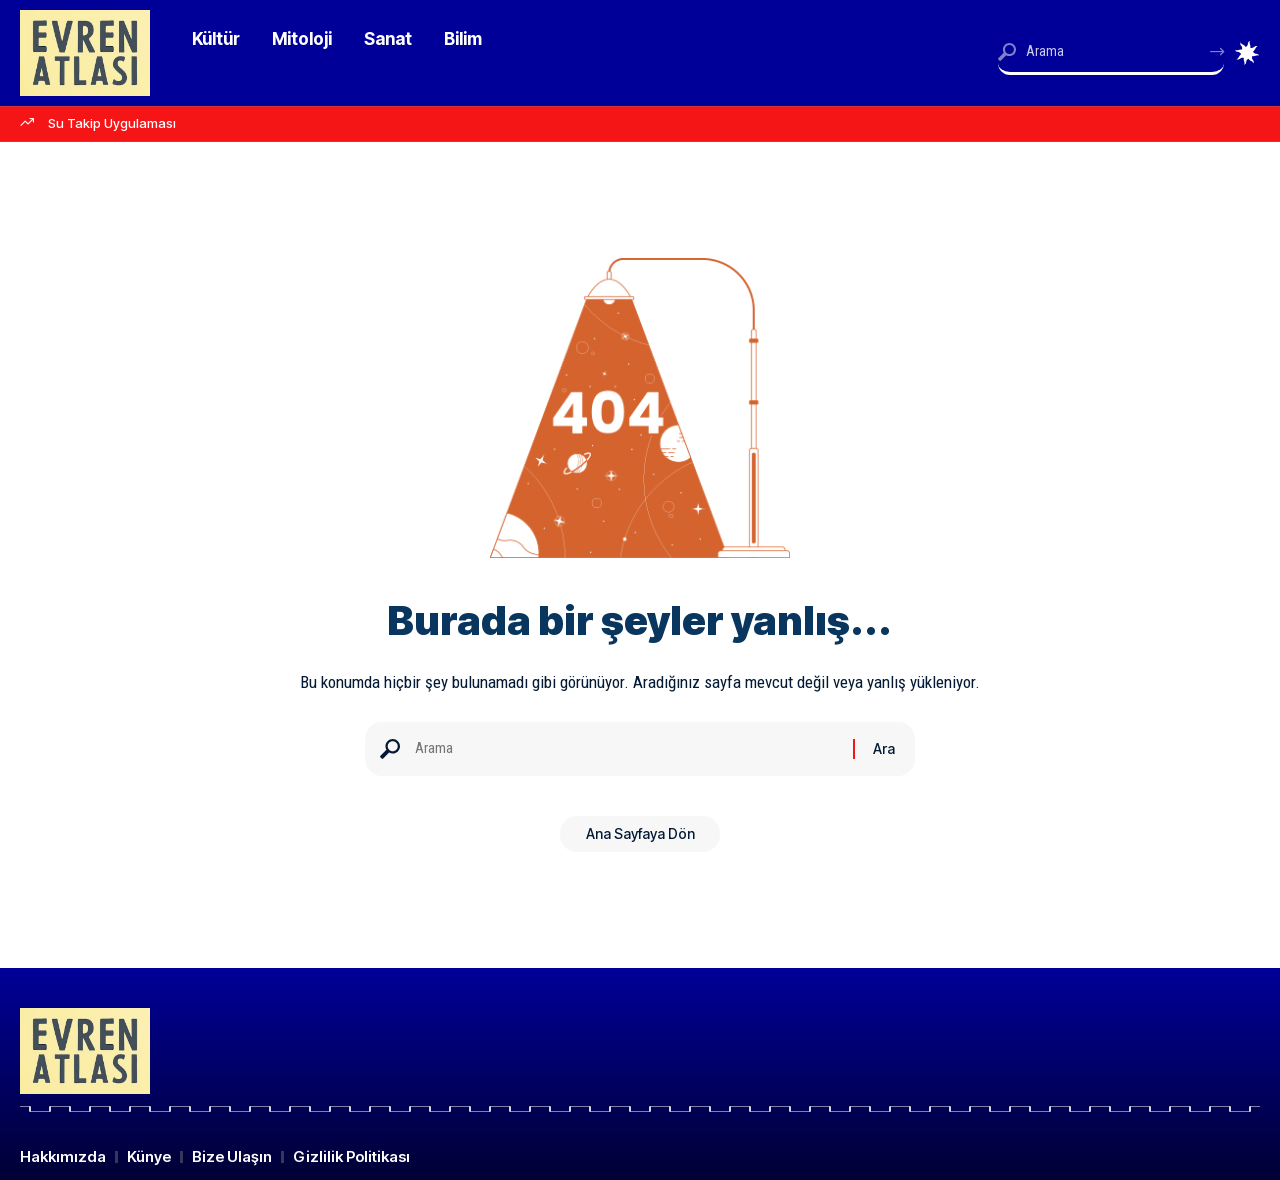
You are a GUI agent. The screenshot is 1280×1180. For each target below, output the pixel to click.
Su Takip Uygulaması (112, 123)
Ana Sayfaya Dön (640, 840)
